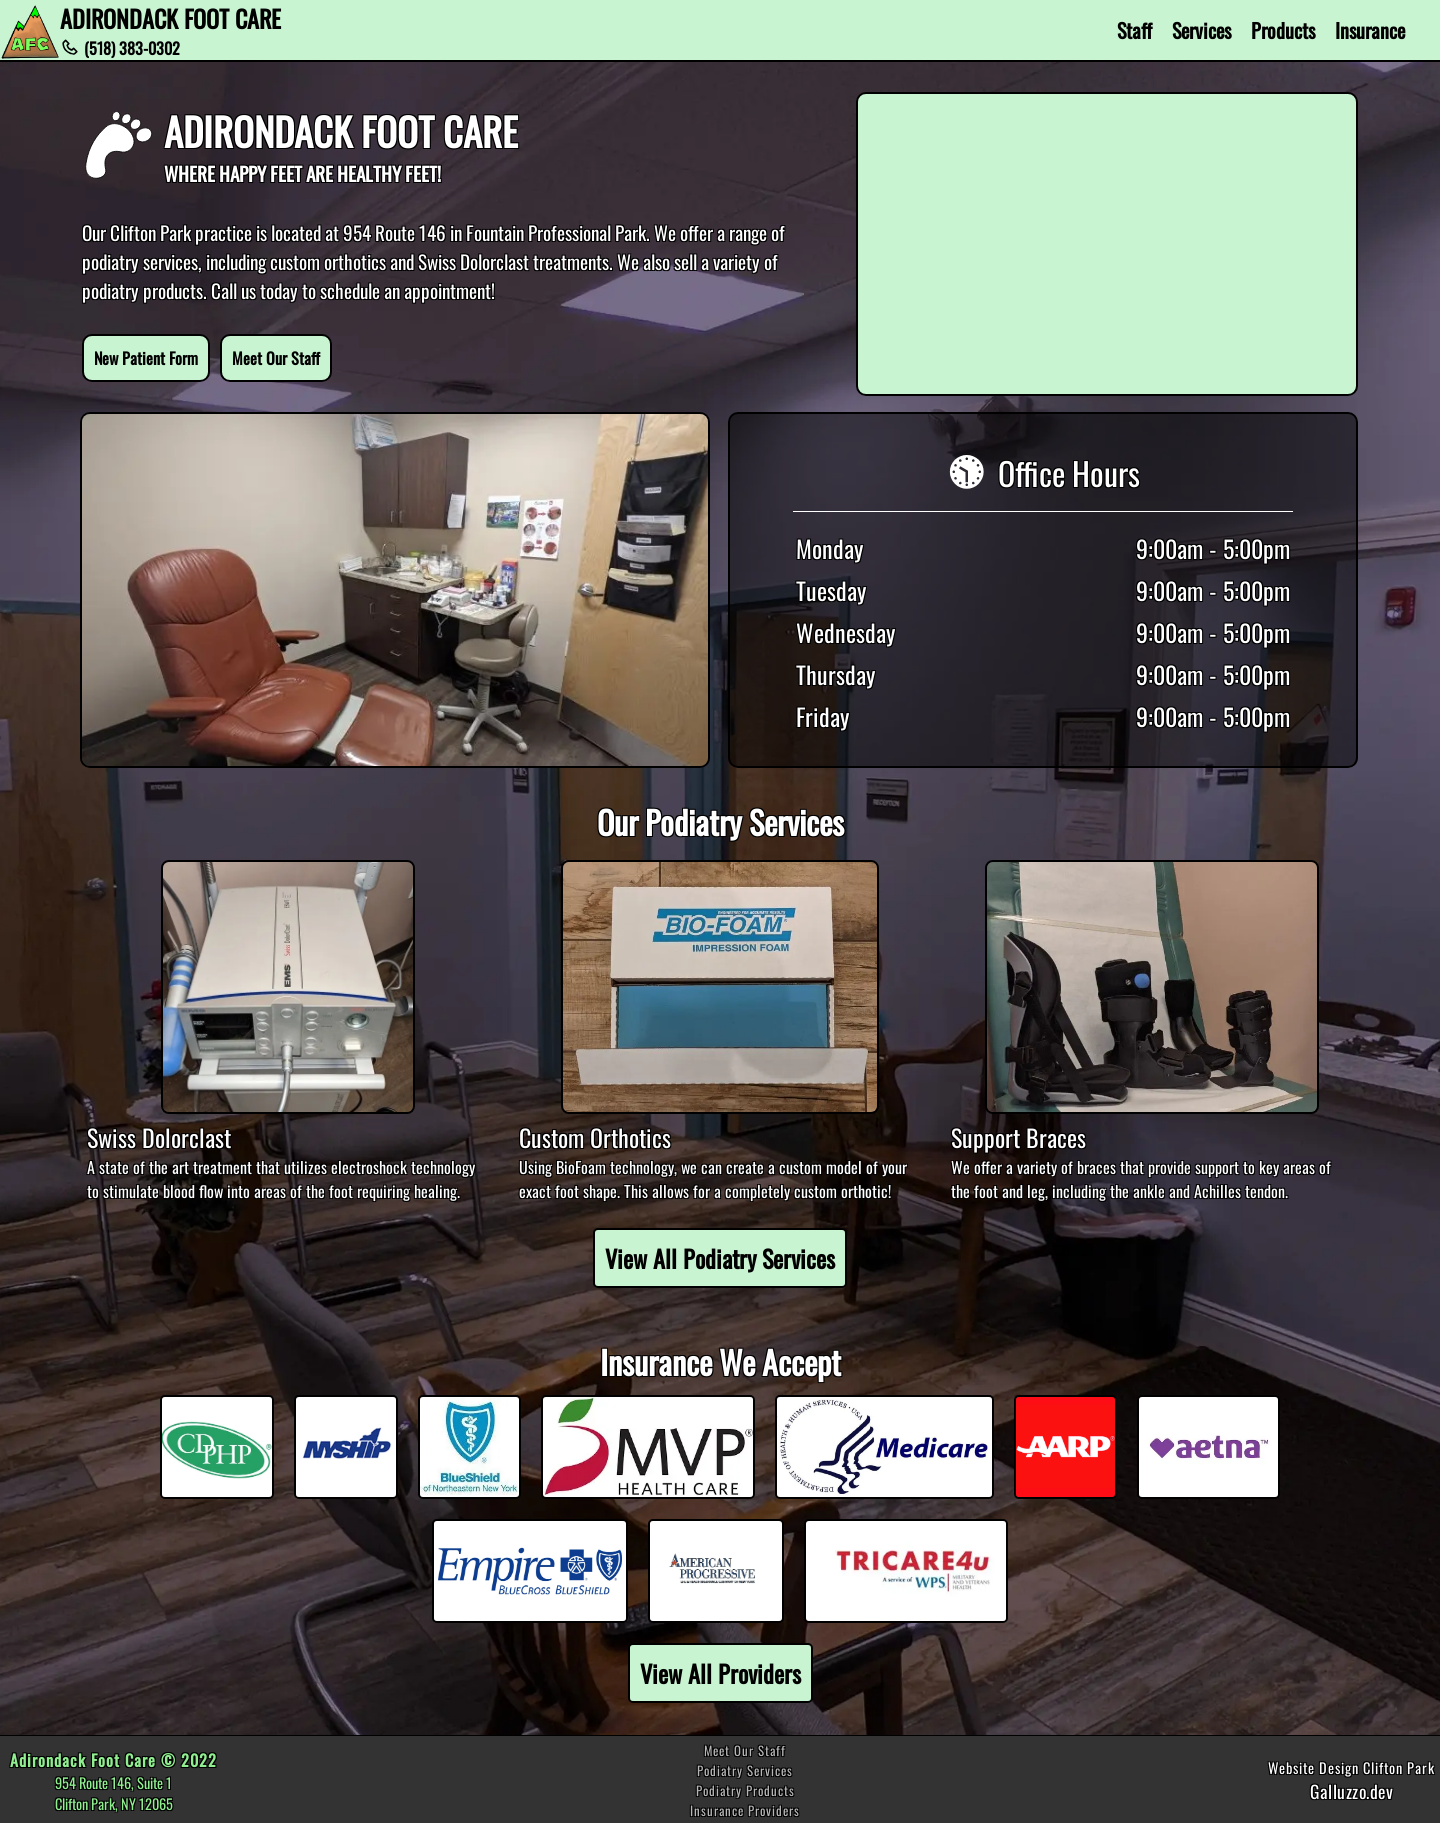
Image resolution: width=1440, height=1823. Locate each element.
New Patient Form (146, 358)
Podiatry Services (745, 1770)
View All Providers (720, 1673)
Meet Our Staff (276, 358)
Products (1283, 30)
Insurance (1370, 30)
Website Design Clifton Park (1351, 1767)
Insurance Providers (745, 1810)
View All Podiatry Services (720, 1258)
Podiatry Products (745, 1790)
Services (1201, 30)
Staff (1134, 30)
